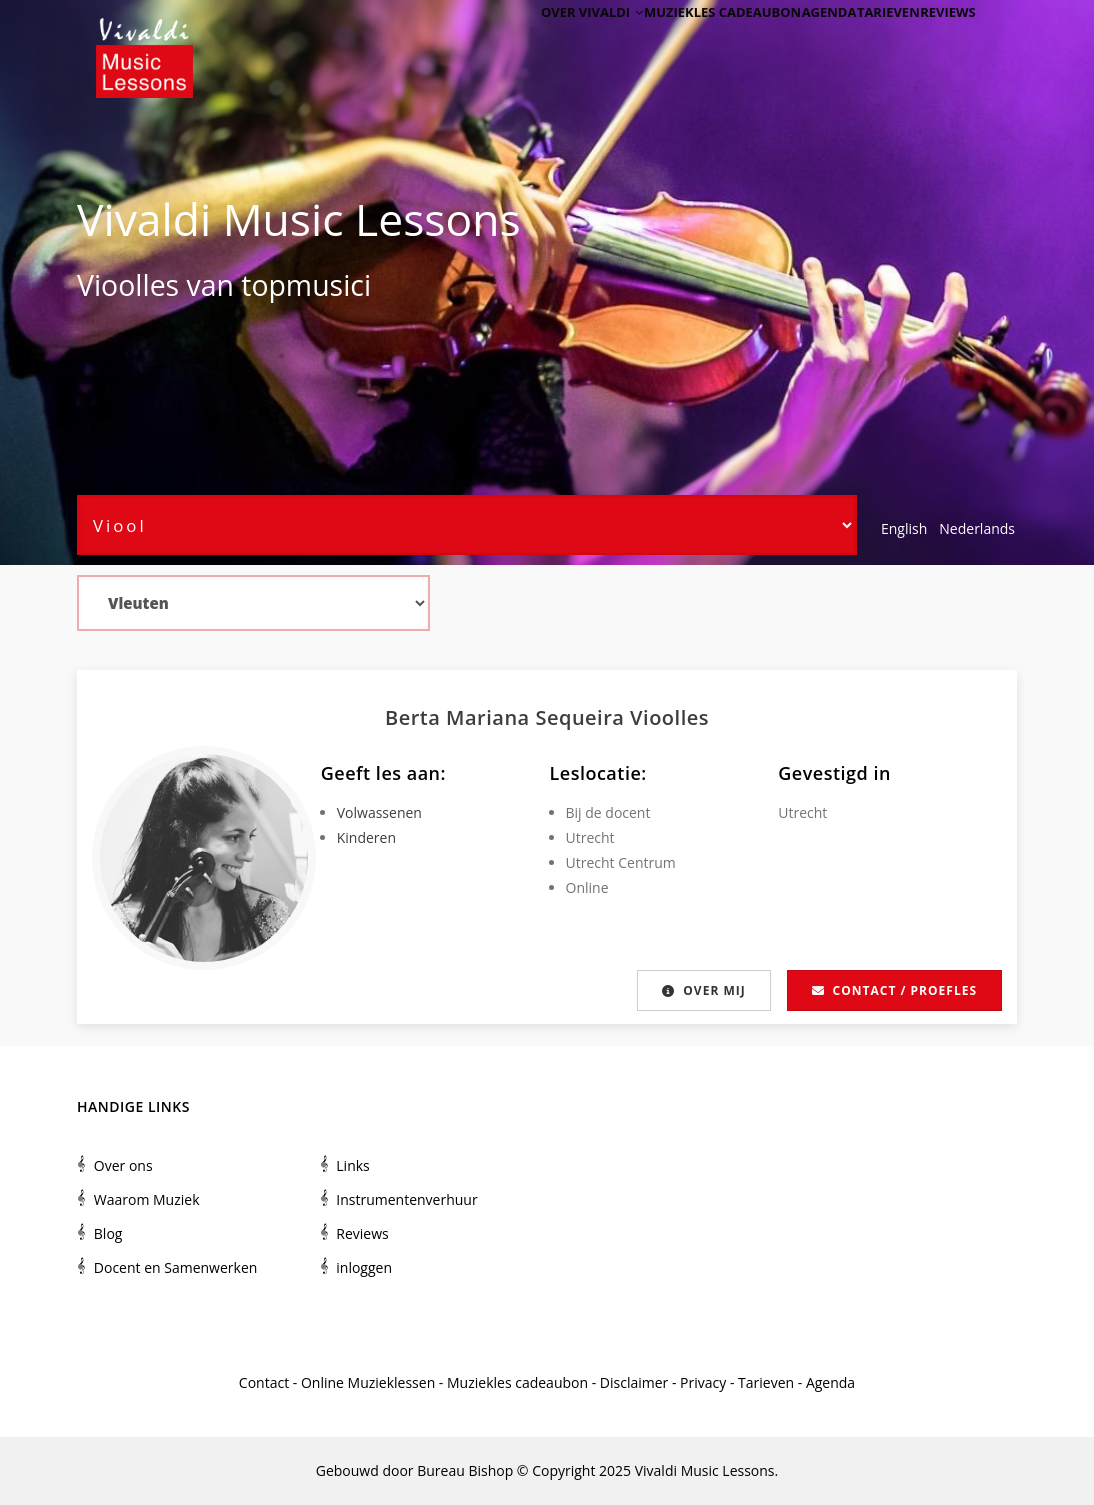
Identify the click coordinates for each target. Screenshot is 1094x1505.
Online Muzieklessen (368, 1382)
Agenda (794, 42)
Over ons (123, 1165)
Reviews (941, 42)
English (904, 528)
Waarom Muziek (147, 1199)
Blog (108, 1233)
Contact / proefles (894, 990)
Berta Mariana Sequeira (507, 717)
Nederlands (977, 528)
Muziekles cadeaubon (679, 42)
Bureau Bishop (465, 1470)
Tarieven (868, 42)
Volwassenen (379, 812)
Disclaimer (634, 1382)
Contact (264, 1382)
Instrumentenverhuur (406, 1199)
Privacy (703, 1382)
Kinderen (366, 837)
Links (352, 1165)
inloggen (364, 1267)
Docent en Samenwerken (176, 1267)
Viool (109, 285)
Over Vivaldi (541, 42)
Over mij (701, 990)
